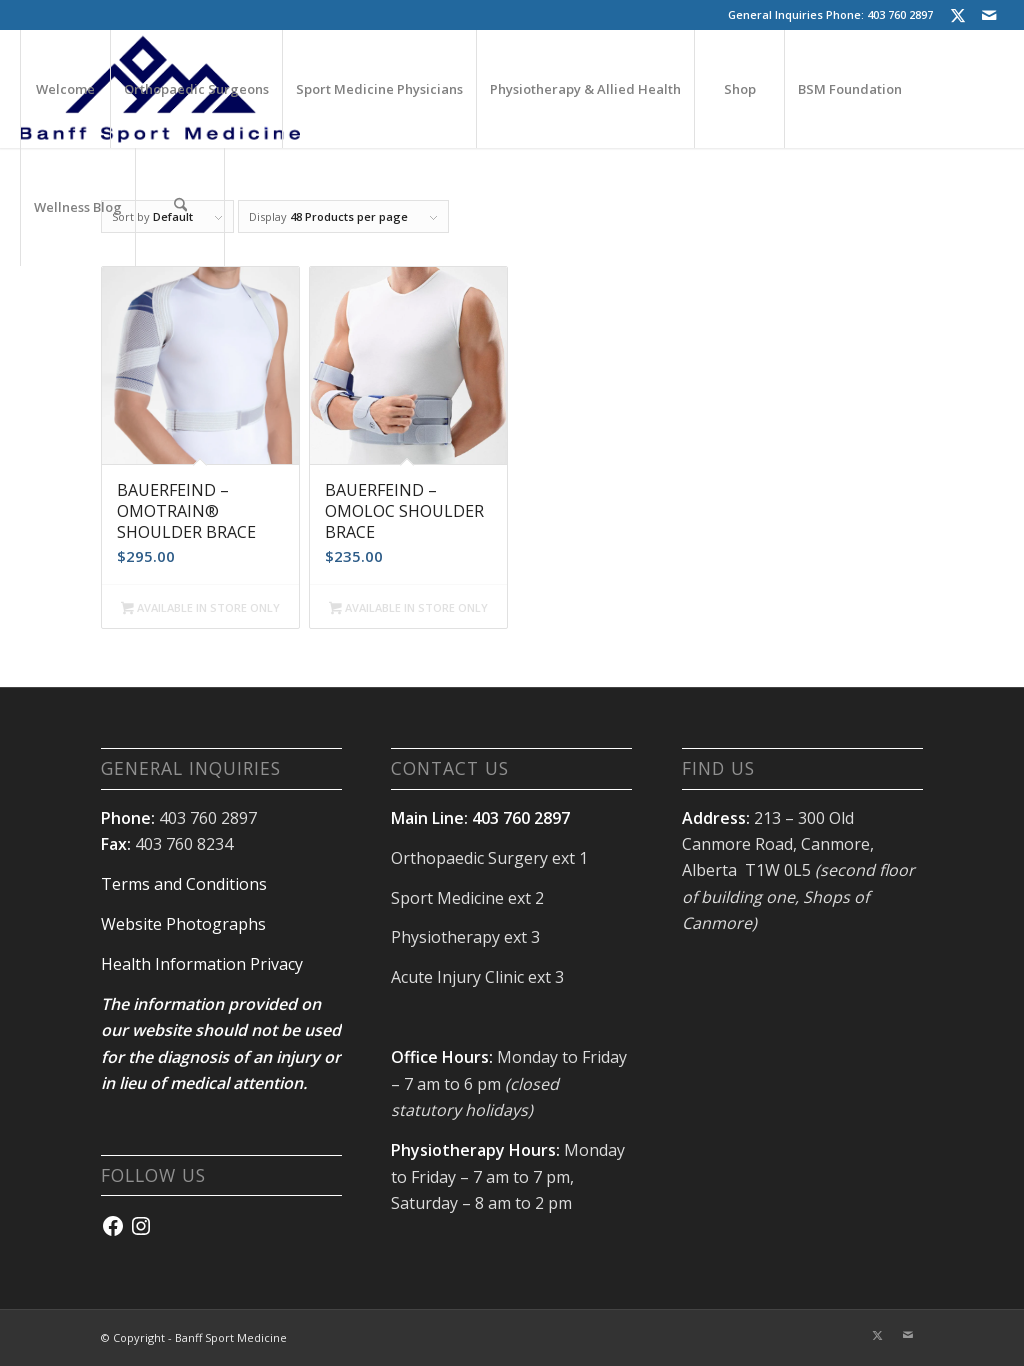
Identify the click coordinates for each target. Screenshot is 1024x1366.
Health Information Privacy (202, 964)
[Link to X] (958, 15)
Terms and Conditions (184, 884)
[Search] (180, 207)
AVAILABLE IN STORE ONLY (200, 609)
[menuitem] (65, 89)
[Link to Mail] (989, 15)
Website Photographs (183, 924)
